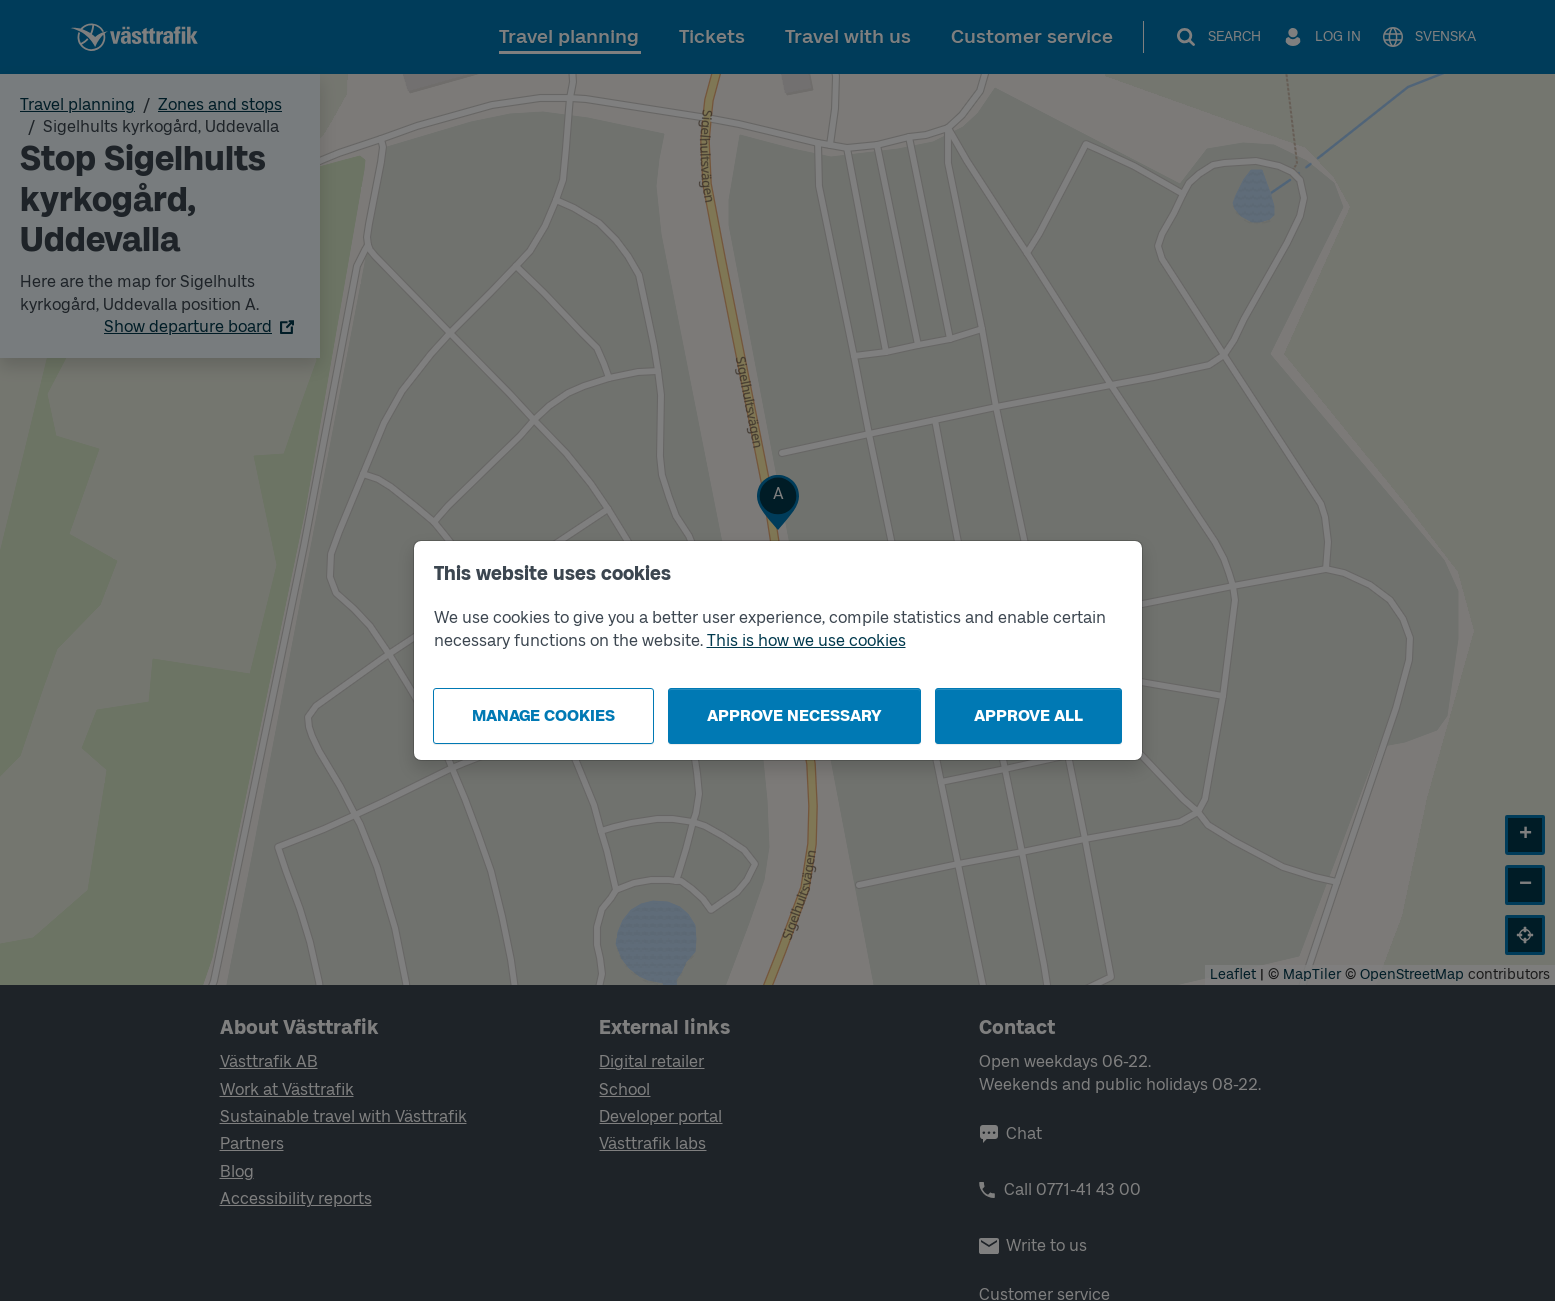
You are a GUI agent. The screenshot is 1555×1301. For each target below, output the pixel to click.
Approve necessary (794, 715)
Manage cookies (543, 715)
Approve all (1028, 715)
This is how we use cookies (806, 640)
